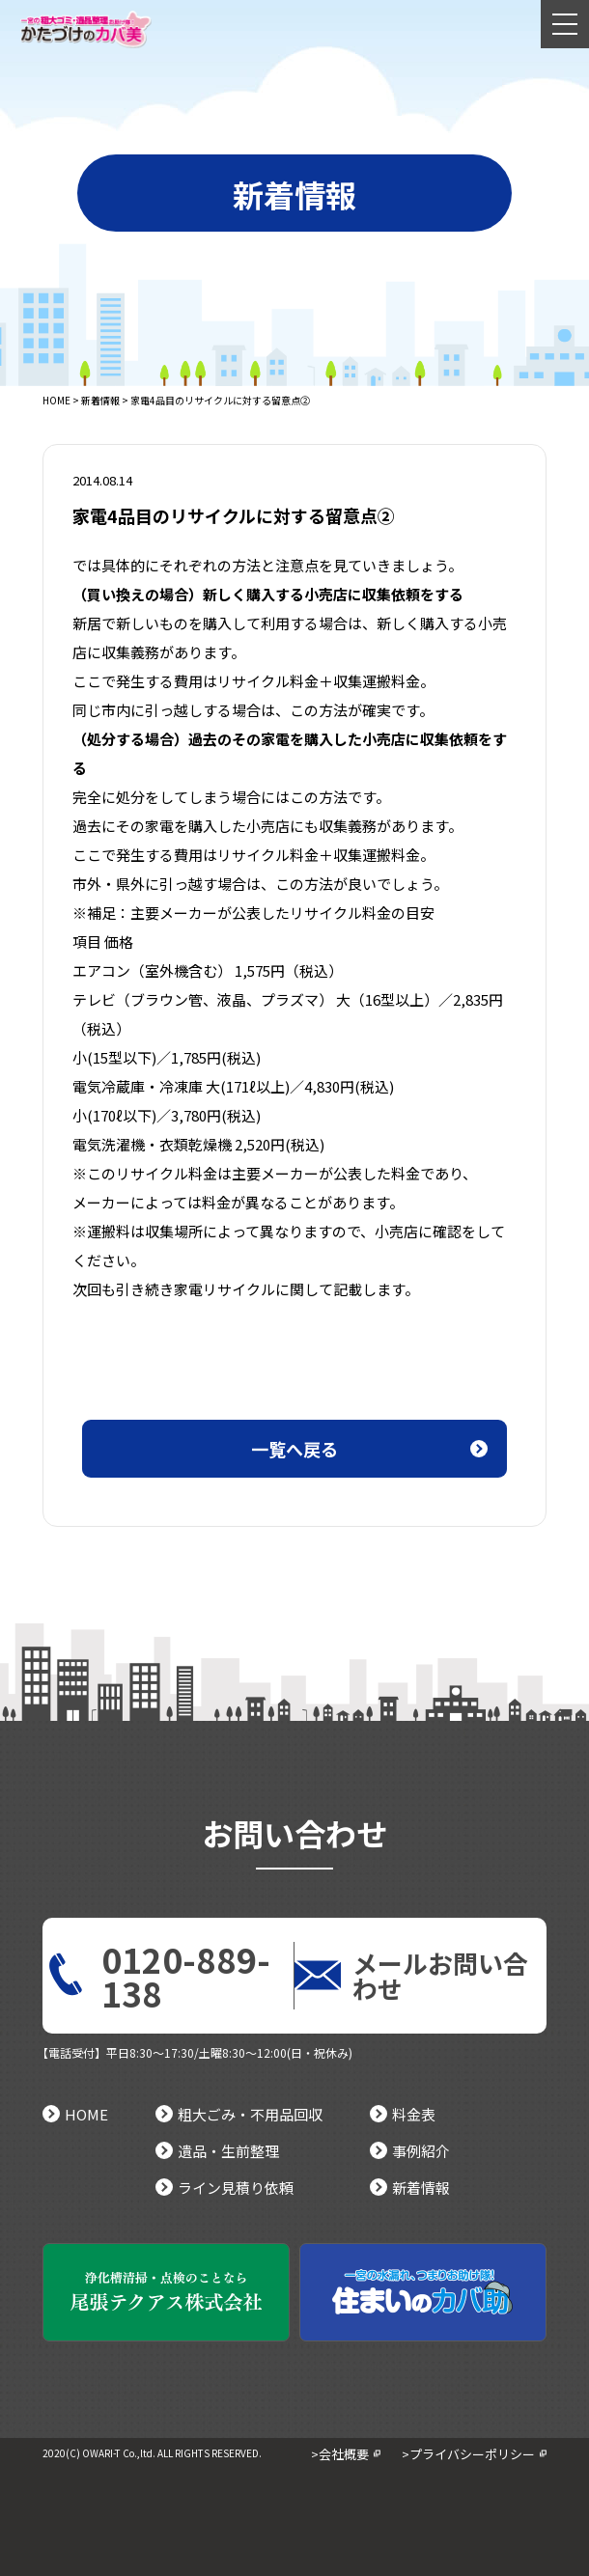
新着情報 (100, 400)
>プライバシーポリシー (468, 2454)
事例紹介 (410, 2151)
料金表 (402, 2114)
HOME (56, 400)
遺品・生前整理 (217, 2151)
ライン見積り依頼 (224, 2187)
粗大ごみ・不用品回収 (239, 2114)
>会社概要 (340, 2454)
